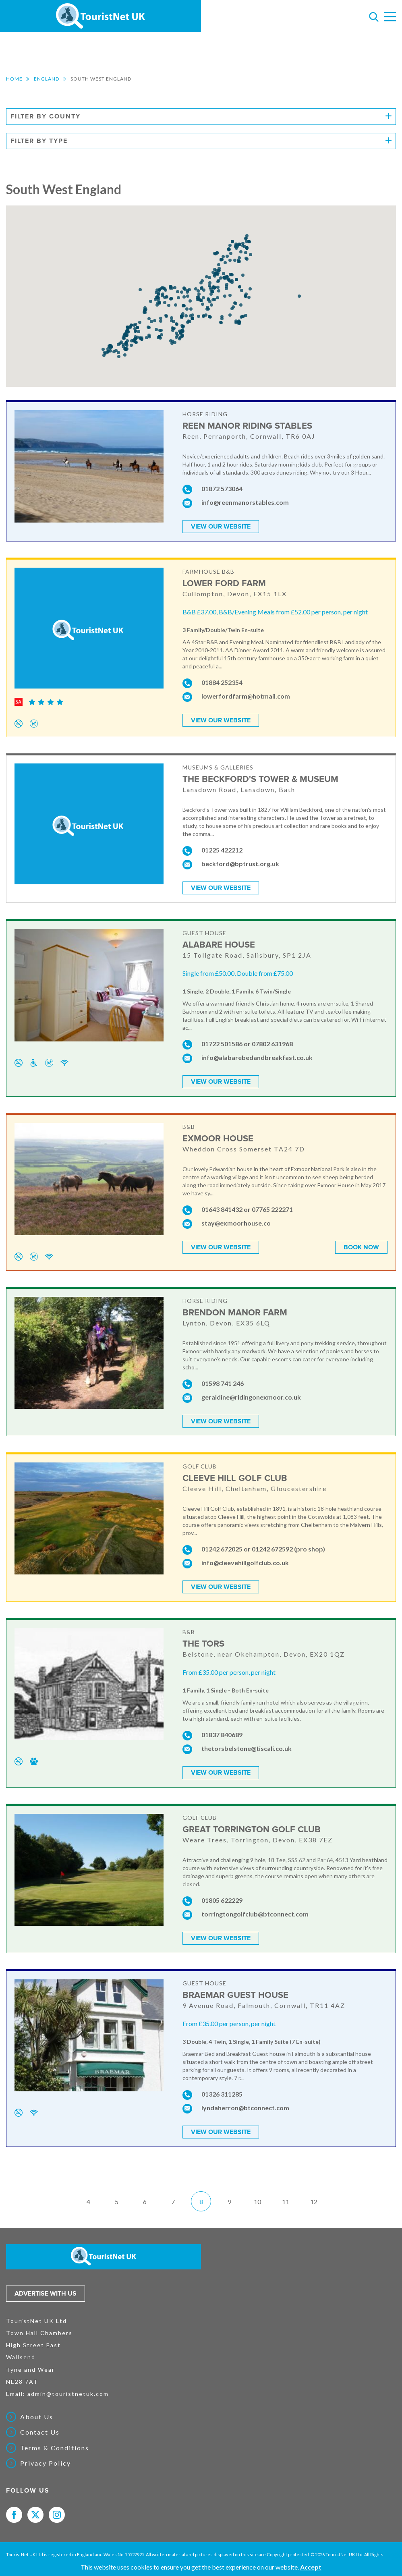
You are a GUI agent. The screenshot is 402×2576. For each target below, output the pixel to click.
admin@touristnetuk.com (68, 2393)
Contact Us (40, 2432)
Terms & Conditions (54, 2448)
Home (14, 79)
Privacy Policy (45, 2463)
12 (313, 2201)
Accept (310, 2567)
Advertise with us (46, 2294)
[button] (195, 288)
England (46, 79)
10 (257, 2201)
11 (285, 2201)
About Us (36, 2416)
